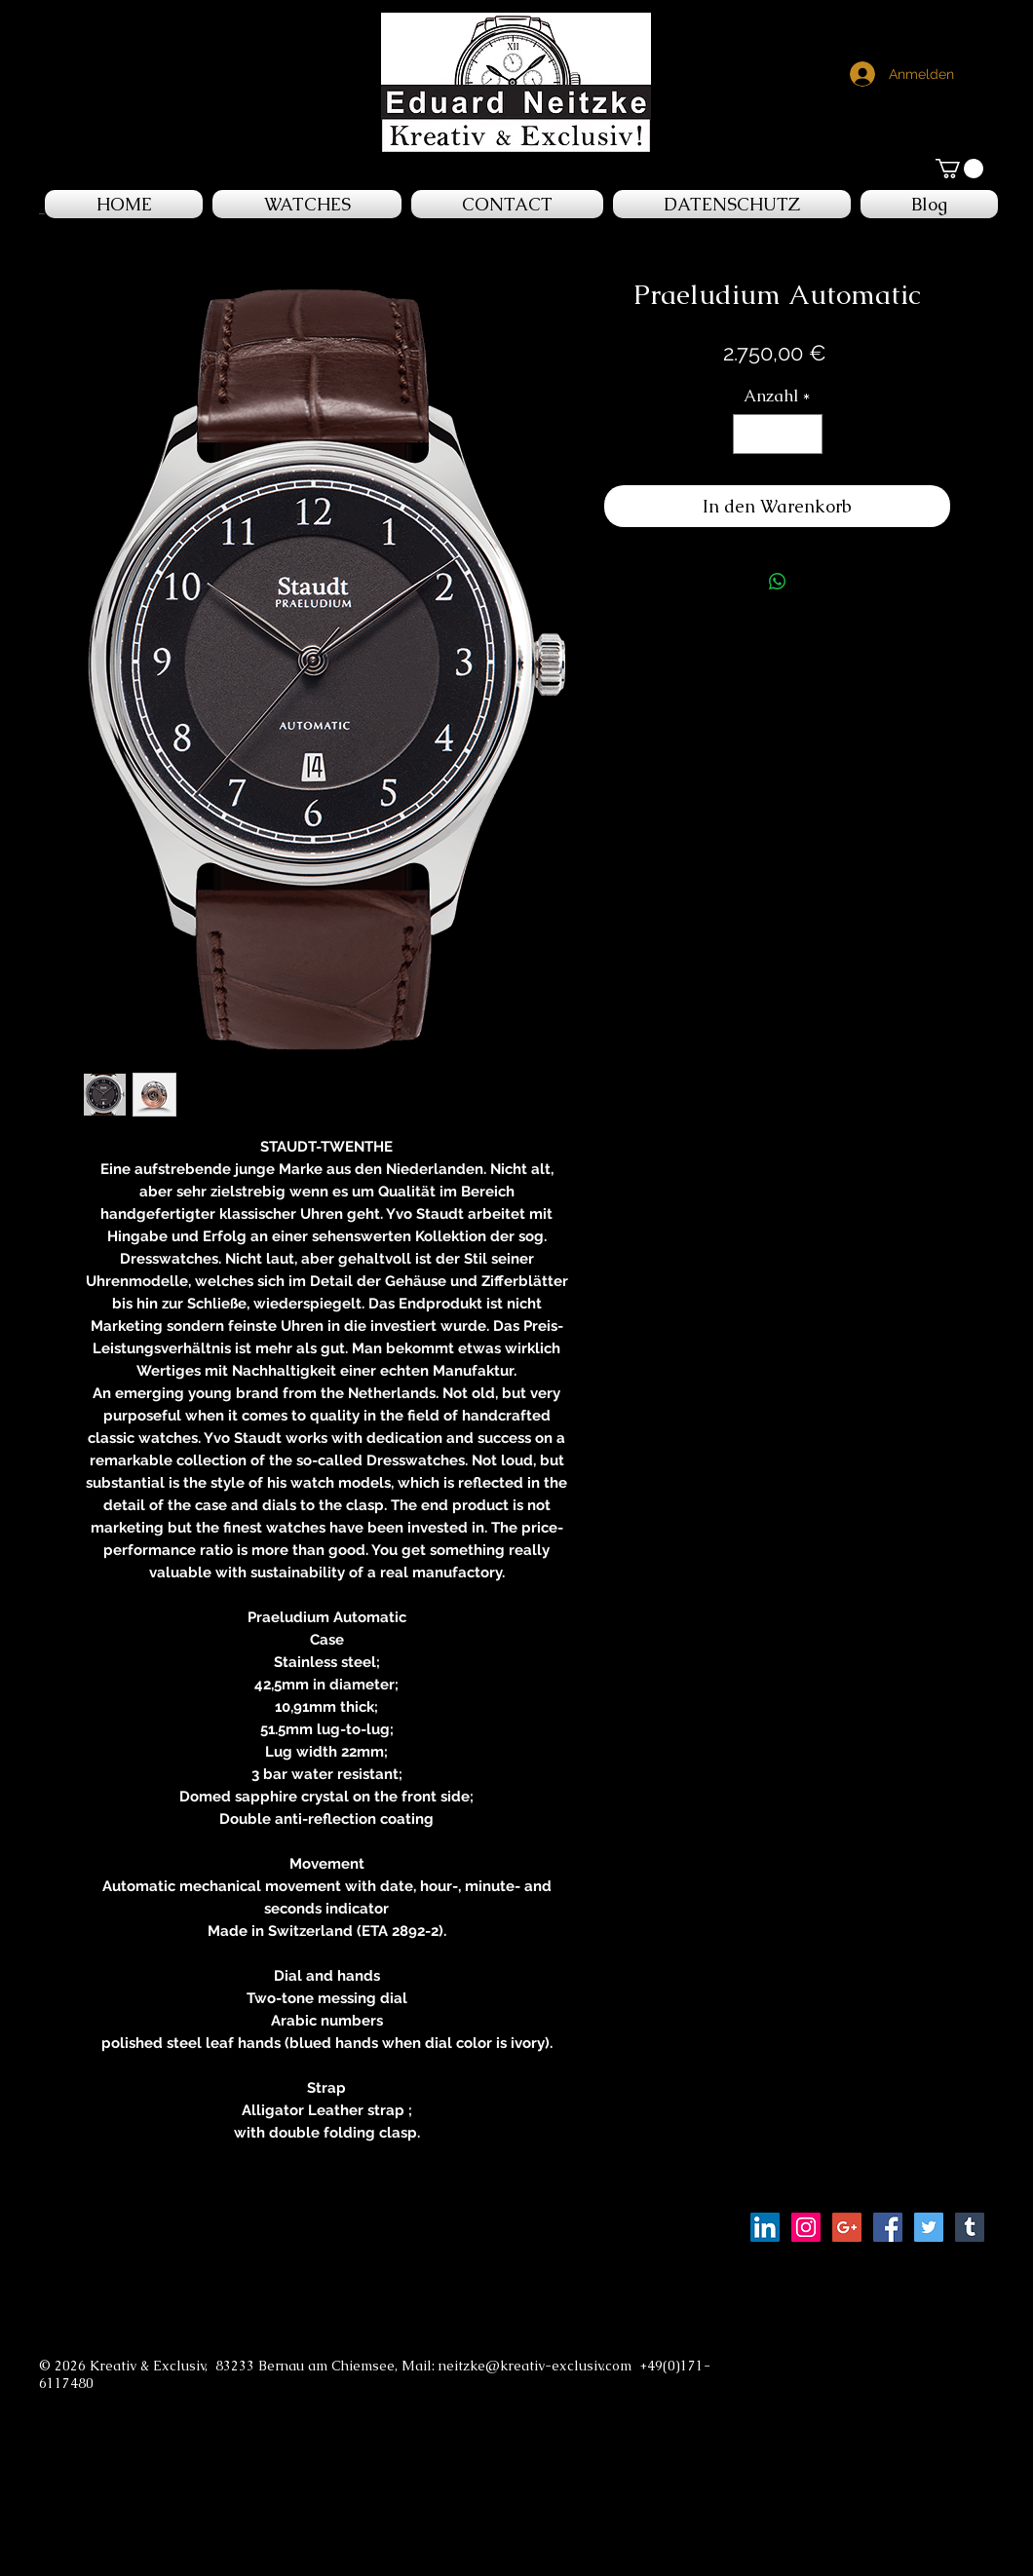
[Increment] (805, 434)
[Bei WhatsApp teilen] (777, 581)
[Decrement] (750, 434)
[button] (959, 168)
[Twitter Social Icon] (928, 2227)
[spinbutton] (777, 434)
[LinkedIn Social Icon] (765, 2227)
